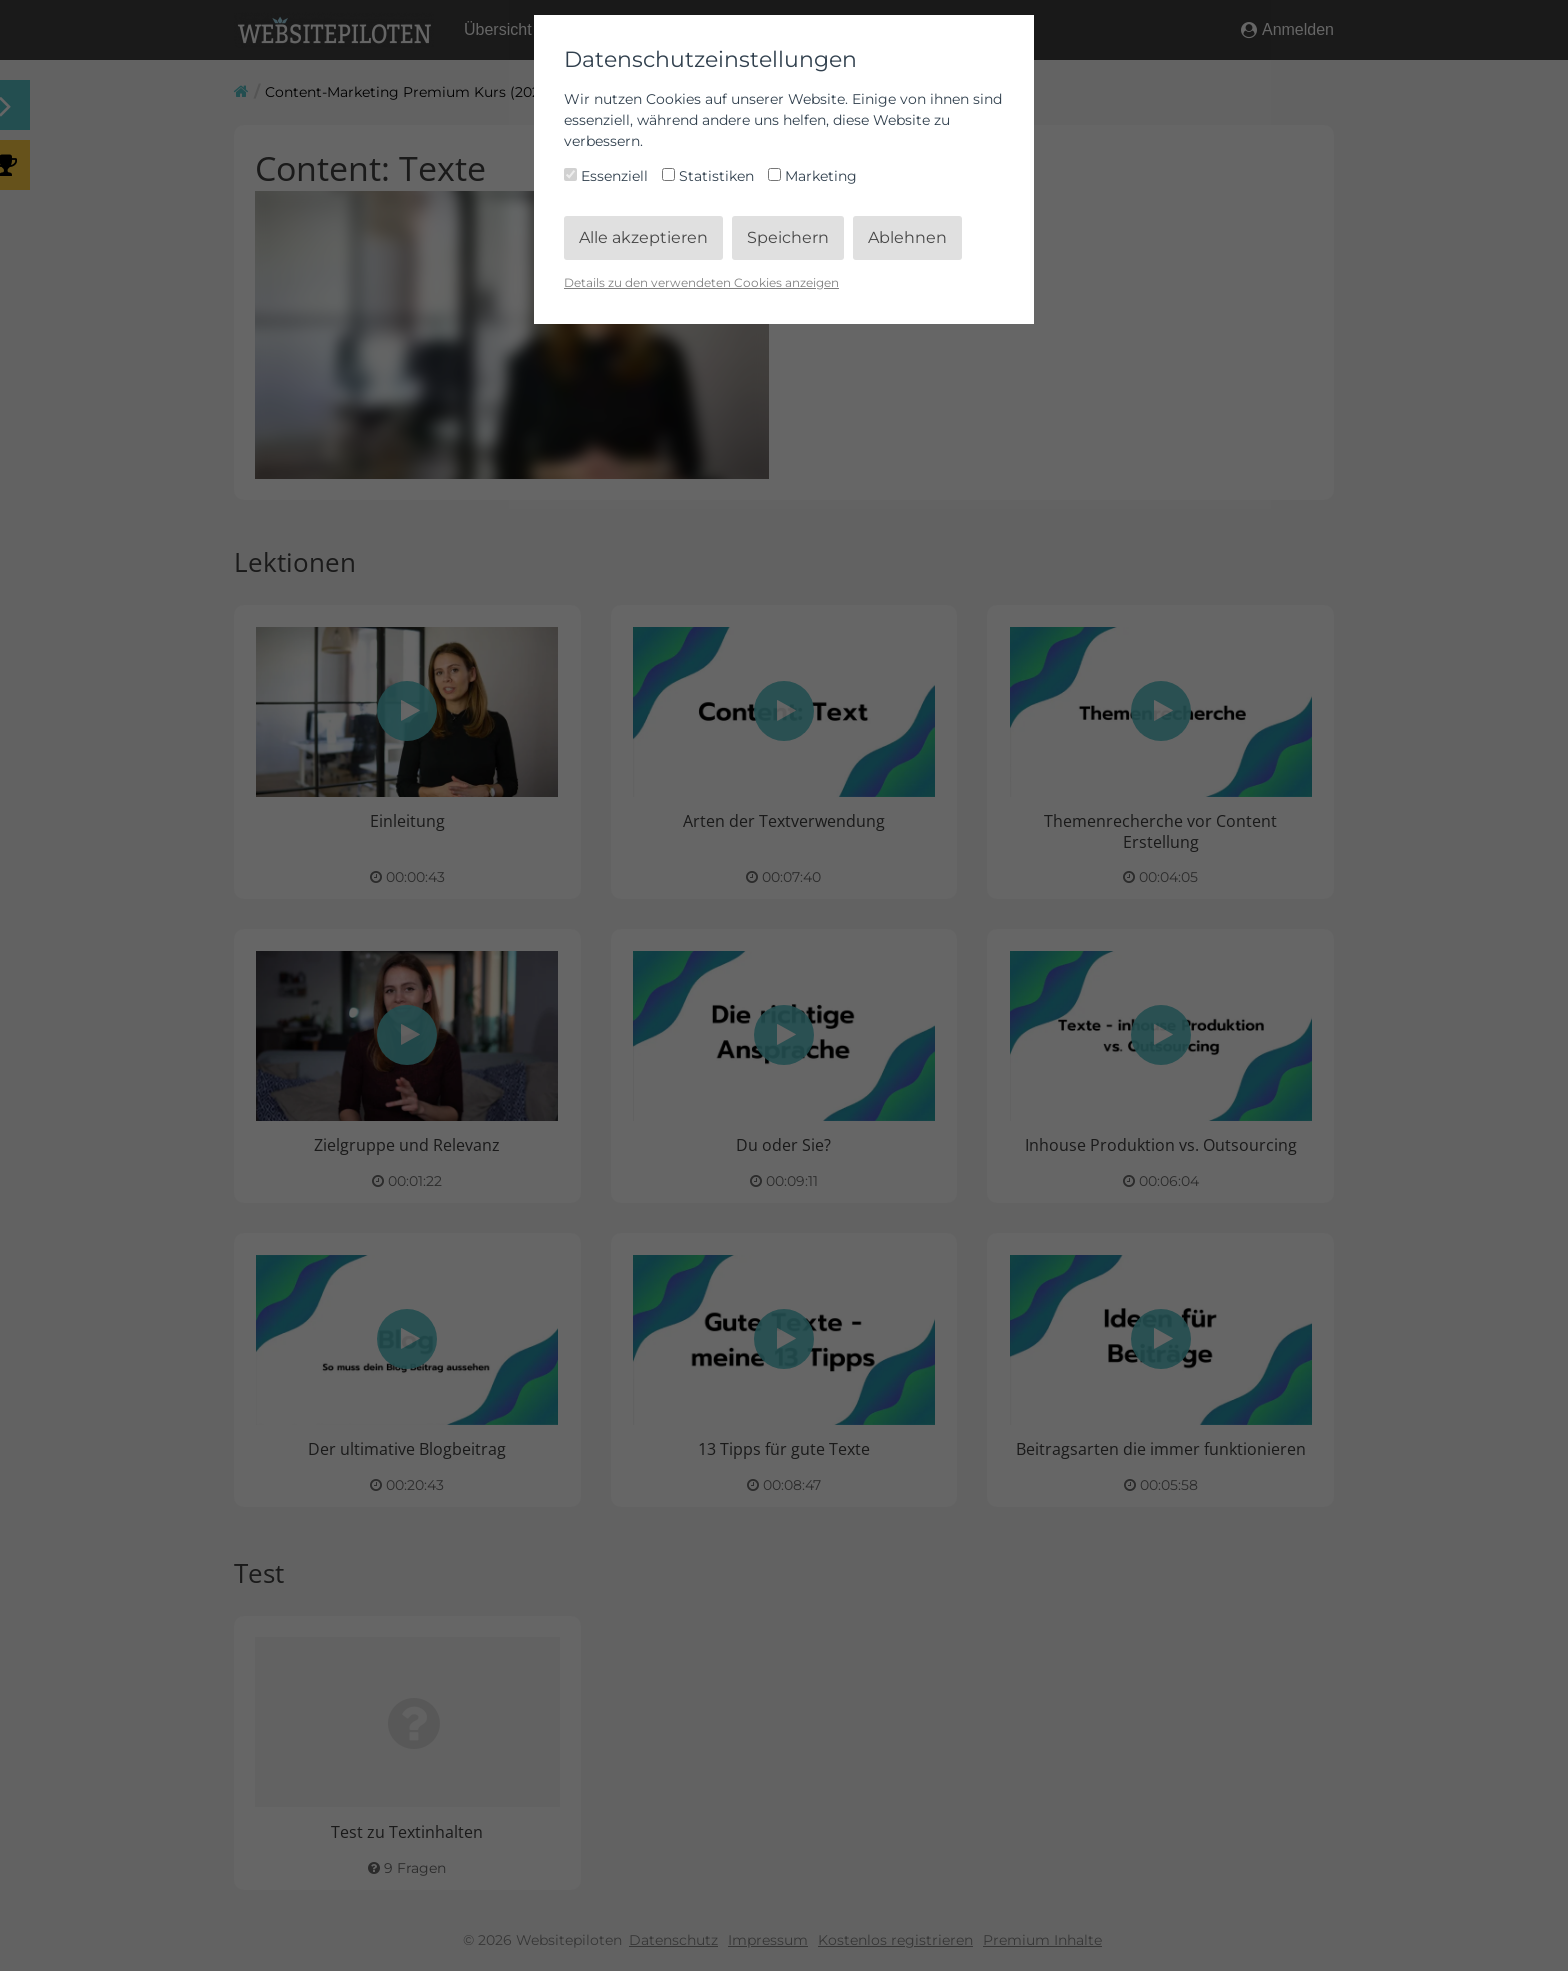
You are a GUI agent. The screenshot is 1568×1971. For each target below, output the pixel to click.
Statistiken (710, 176)
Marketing (812, 176)
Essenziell (608, 176)
